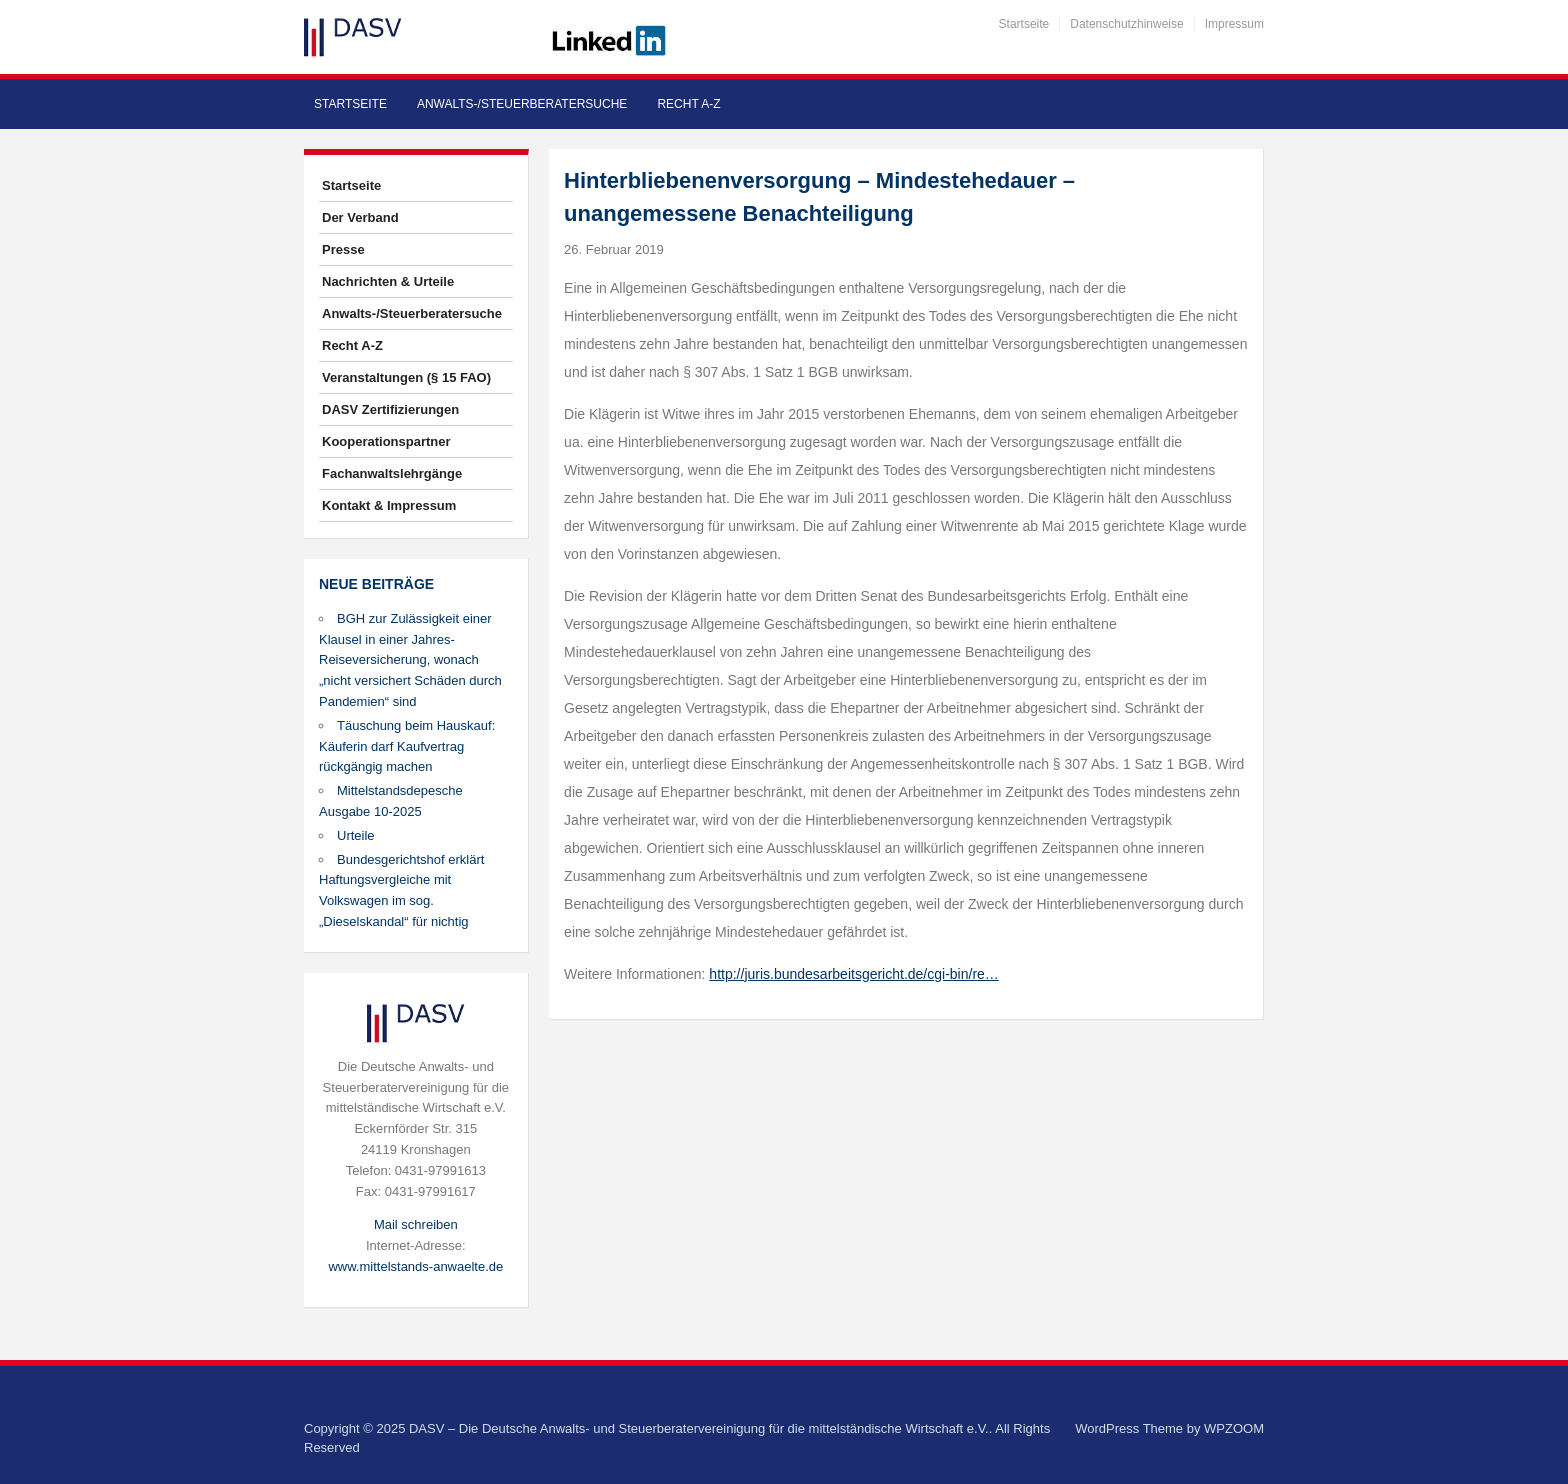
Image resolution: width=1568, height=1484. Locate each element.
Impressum (1234, 24)
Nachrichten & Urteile (388, 281)
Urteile (356, 835)
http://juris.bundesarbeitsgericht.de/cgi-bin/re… (853, 974)
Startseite (1024, 24)
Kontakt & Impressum (389, 505)
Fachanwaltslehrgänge (392, 473)
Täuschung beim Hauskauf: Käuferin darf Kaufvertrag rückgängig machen (407, 746)
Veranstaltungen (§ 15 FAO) (406, 377)
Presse (343, 249)
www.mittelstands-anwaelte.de (415, 1266)
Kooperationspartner (386, 441)
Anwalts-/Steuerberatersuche (522, 104)
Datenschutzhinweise (1126, 24)
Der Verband (360, 217)
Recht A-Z (688, 104)
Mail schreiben (416, 1224)
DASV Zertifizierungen (390, 409)
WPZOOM (1234, 1428)
